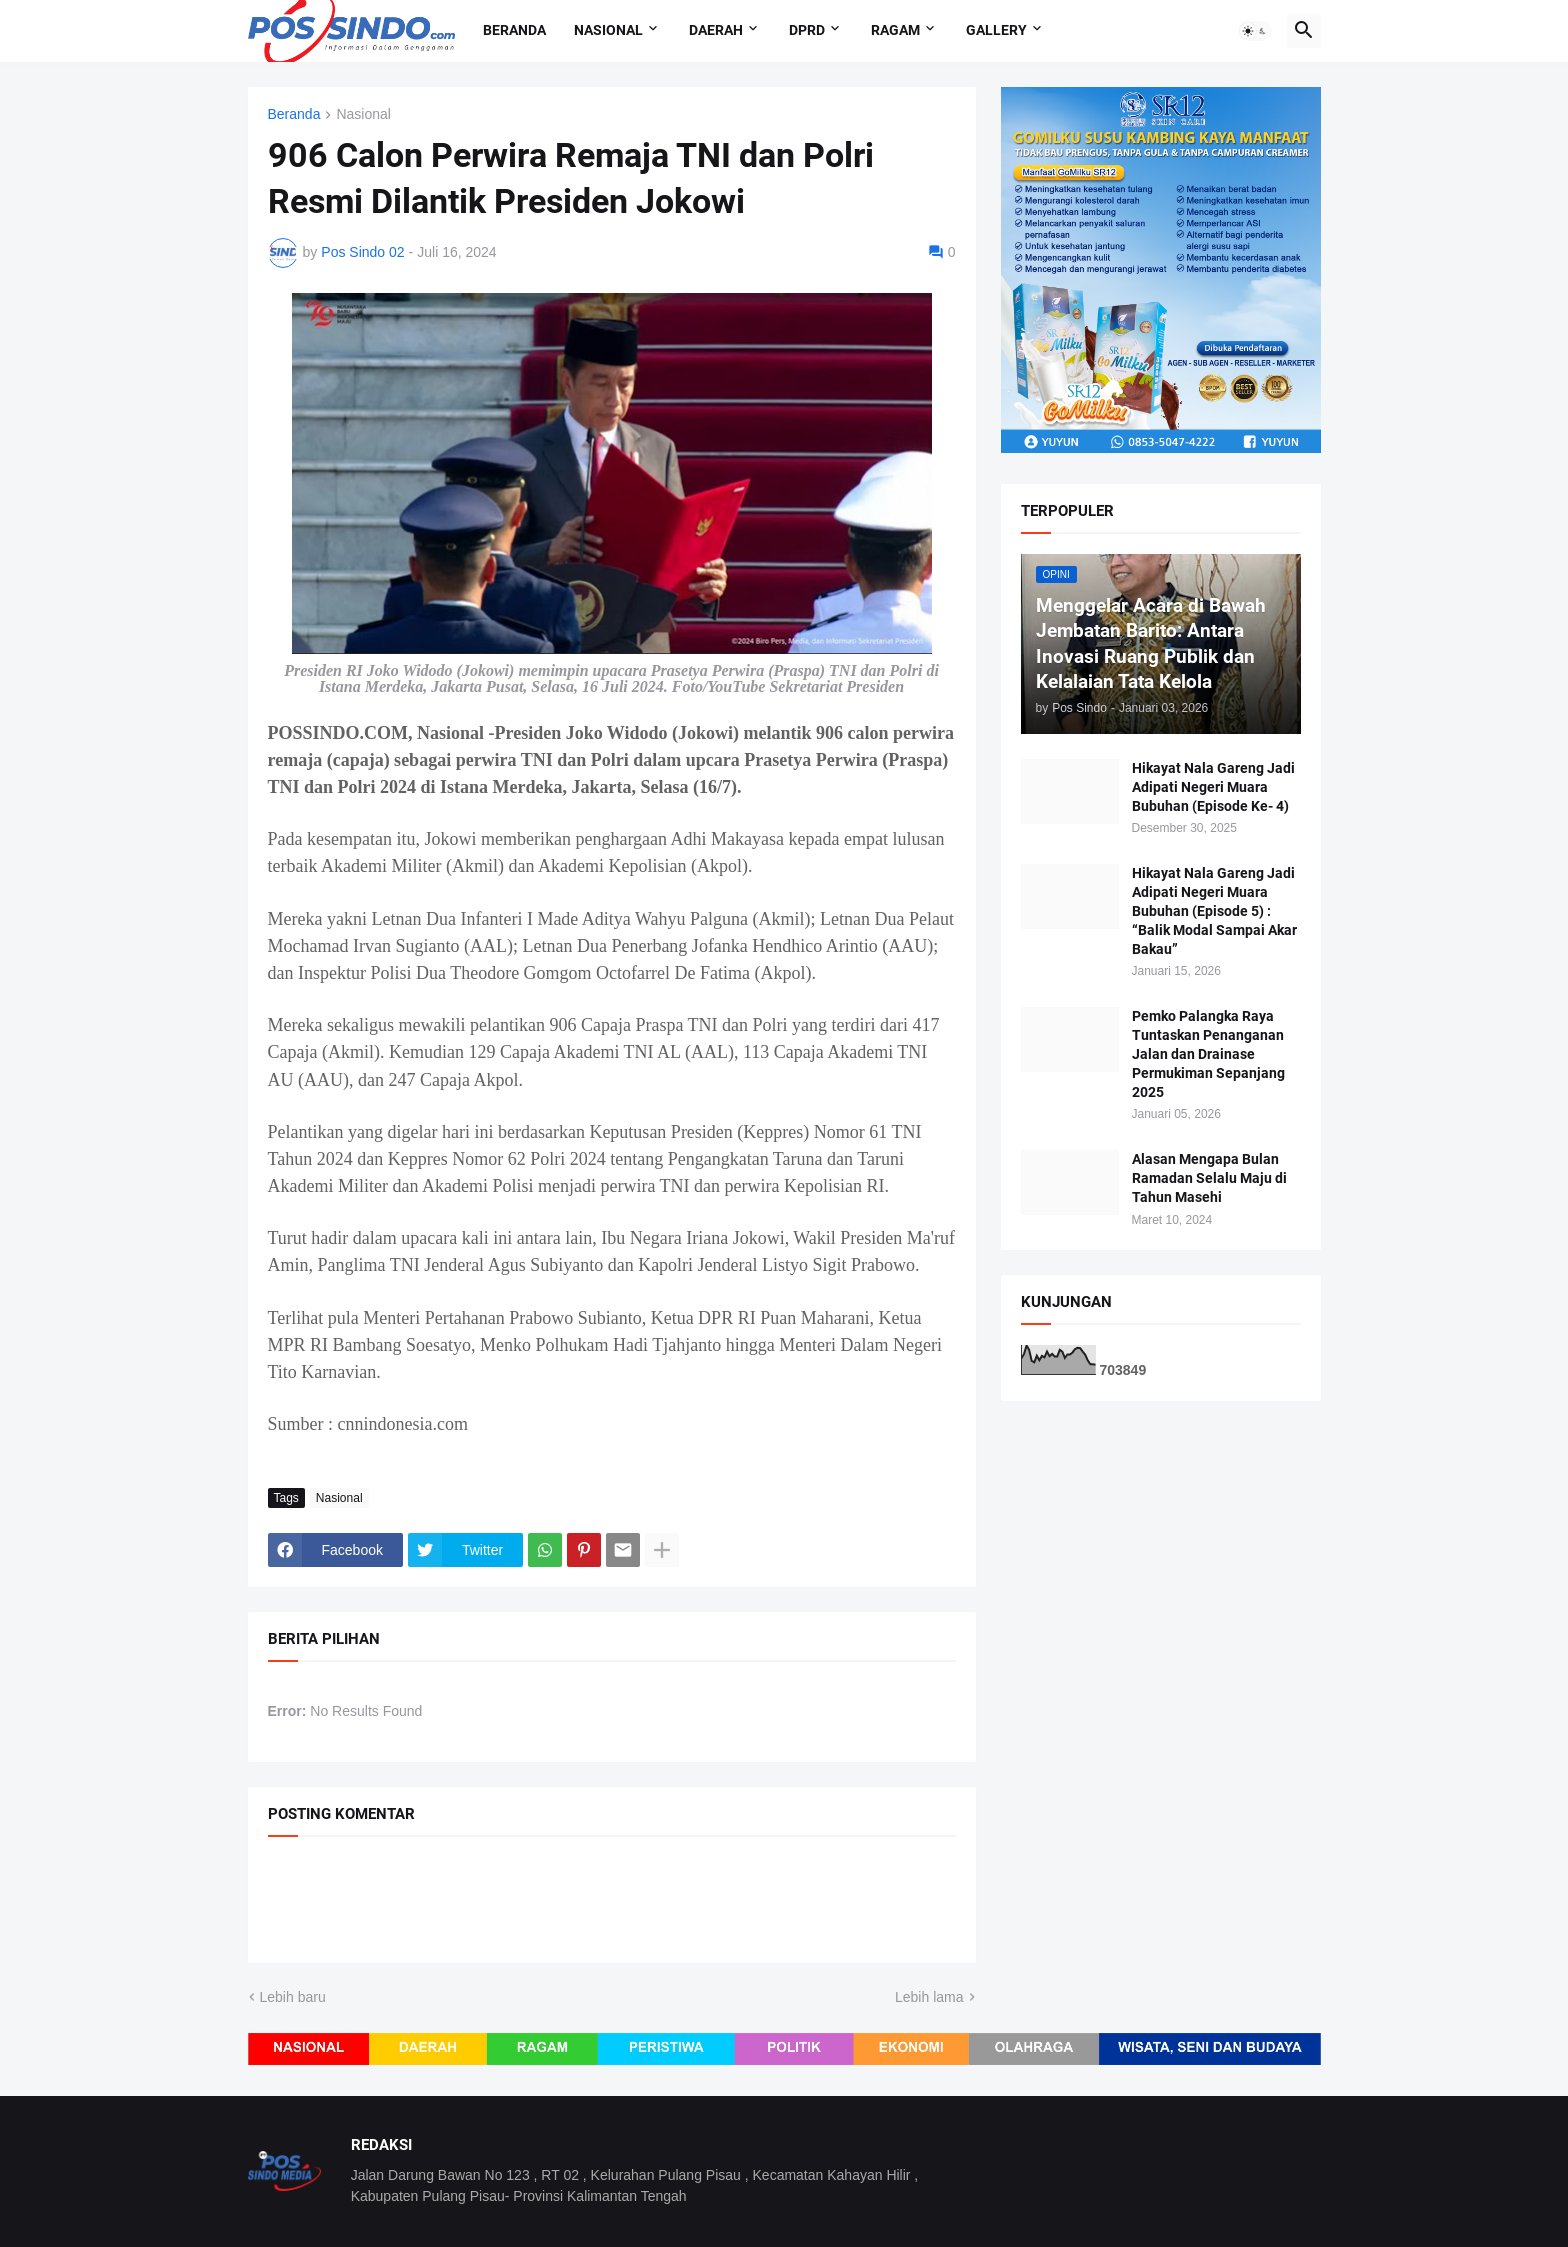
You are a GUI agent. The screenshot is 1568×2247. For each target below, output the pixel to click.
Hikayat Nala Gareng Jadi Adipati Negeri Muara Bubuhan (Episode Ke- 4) (1213, 787)
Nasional (608, 30)
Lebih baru (293, 1997)
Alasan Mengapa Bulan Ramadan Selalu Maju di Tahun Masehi (1209, 1178)
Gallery (996, 30)
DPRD (807, 30)
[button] (1255, 31)
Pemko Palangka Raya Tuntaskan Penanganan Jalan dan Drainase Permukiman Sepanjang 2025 (1208, 1054)
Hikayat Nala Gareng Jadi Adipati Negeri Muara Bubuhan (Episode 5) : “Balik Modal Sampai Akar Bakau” (1214, 911)
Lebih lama (929, 1997)
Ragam (895, 30)
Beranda (514, 30)
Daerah (716, 30)
